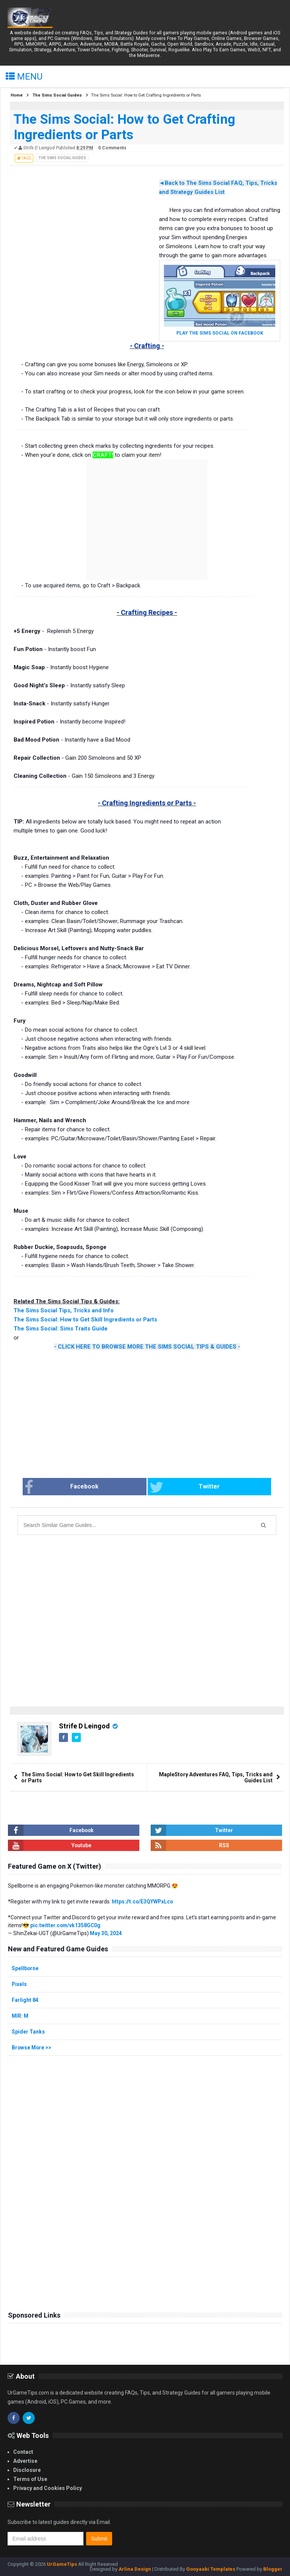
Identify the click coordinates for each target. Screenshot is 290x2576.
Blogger (272, 2569)
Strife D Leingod (84, 1726)
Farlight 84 (25, 2000)
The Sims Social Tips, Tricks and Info (64, 1310)
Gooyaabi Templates (210, 2569)
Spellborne (25, 1968)
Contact (23, 2452)
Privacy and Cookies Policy (47, 2488)
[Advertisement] (68, 236)
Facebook (90, 1487)
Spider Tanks (28, 2032)
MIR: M (20, 2016)
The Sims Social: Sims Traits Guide (61, 1328)
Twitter (175, 1487)
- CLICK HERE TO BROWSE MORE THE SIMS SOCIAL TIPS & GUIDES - (147, 1346)
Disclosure (27, 2470)
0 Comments (112, 148)
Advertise (25, 2461)
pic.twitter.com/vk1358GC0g (66, 1925)
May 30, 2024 (106, 1933)
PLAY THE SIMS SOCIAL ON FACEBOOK (219, 333)
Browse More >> (32, 2048)
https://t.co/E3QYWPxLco (143, 1902)
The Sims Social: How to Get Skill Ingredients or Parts (85, 1319)
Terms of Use (30, 2479)
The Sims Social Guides (62, 158)
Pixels (19, 1984)
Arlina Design (135, 2569)
